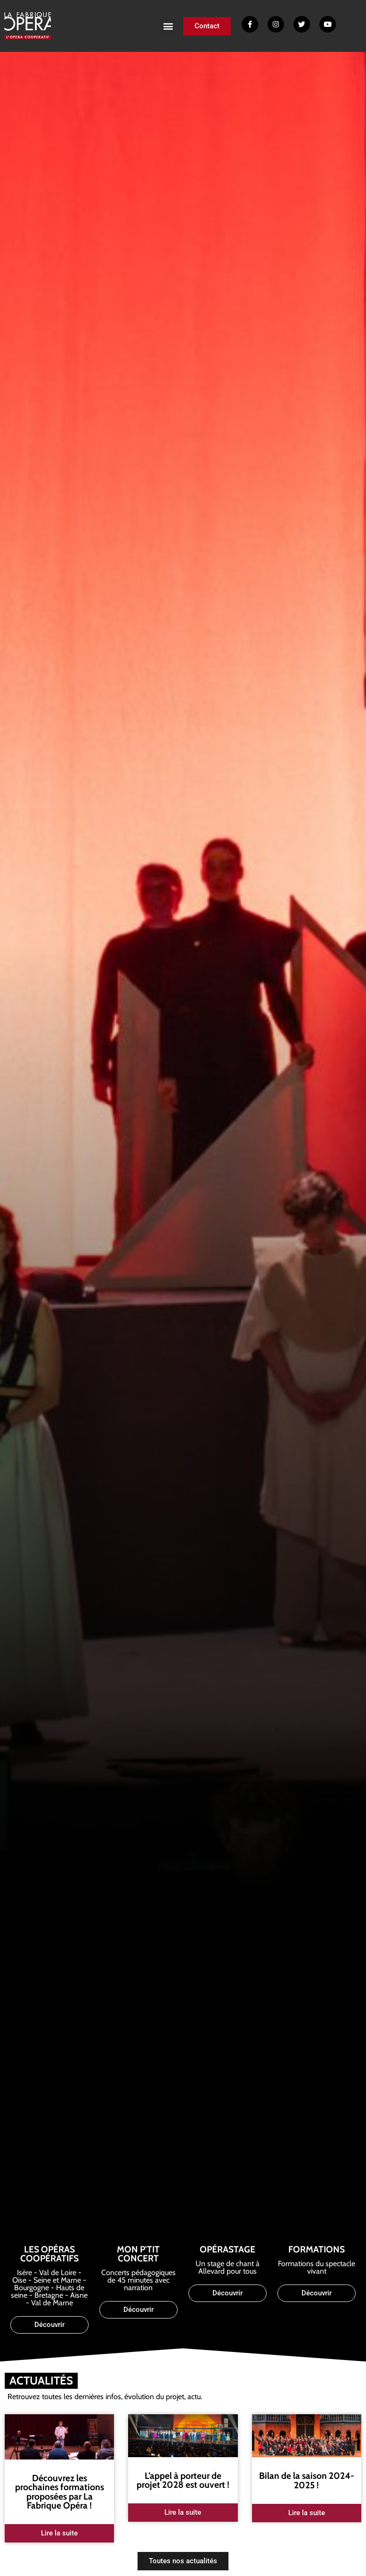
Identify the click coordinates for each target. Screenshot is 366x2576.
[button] (168, 26)
